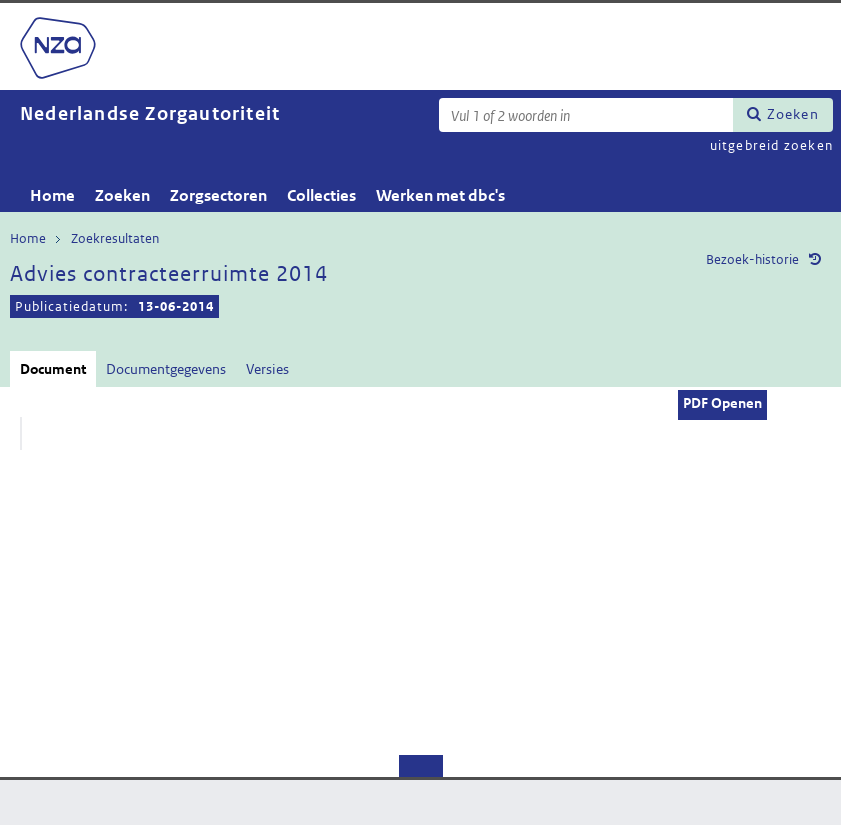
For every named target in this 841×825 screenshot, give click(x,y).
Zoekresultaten (115, 238)
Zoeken (793, 114)
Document (53, 369)
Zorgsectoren (218, 195)
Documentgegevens (166, 369)
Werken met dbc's (440, 195)
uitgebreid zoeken (771, 145)
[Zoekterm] (586, 115)
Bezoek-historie (752, 259)
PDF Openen (722, 403)
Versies (267, 369)
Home (52, 195)
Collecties (321, 195)
